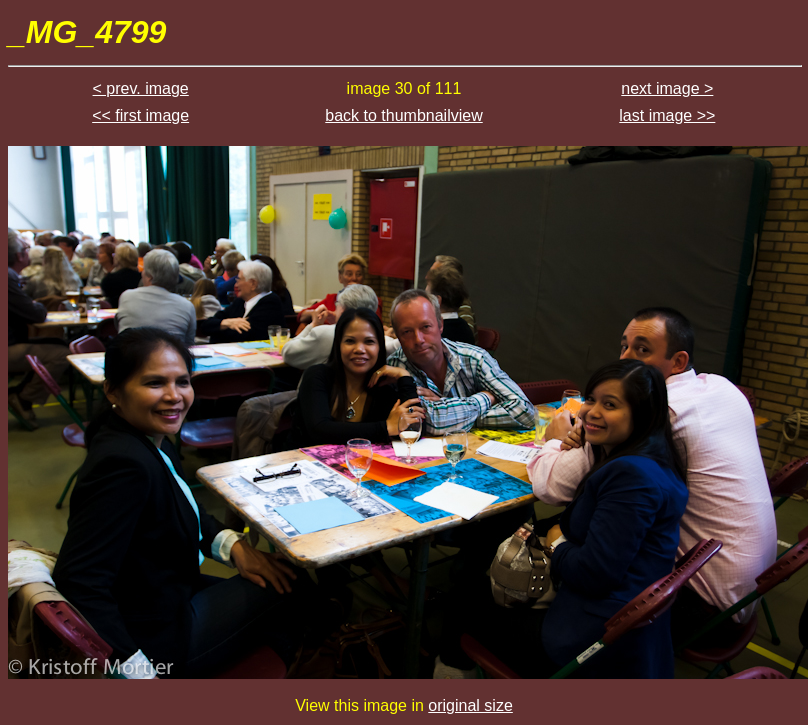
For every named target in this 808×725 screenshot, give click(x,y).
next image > (667, 88)
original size (470, 705)
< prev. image (141, 88)
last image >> (667, 115)
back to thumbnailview (403, 115)
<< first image (140, 115)
